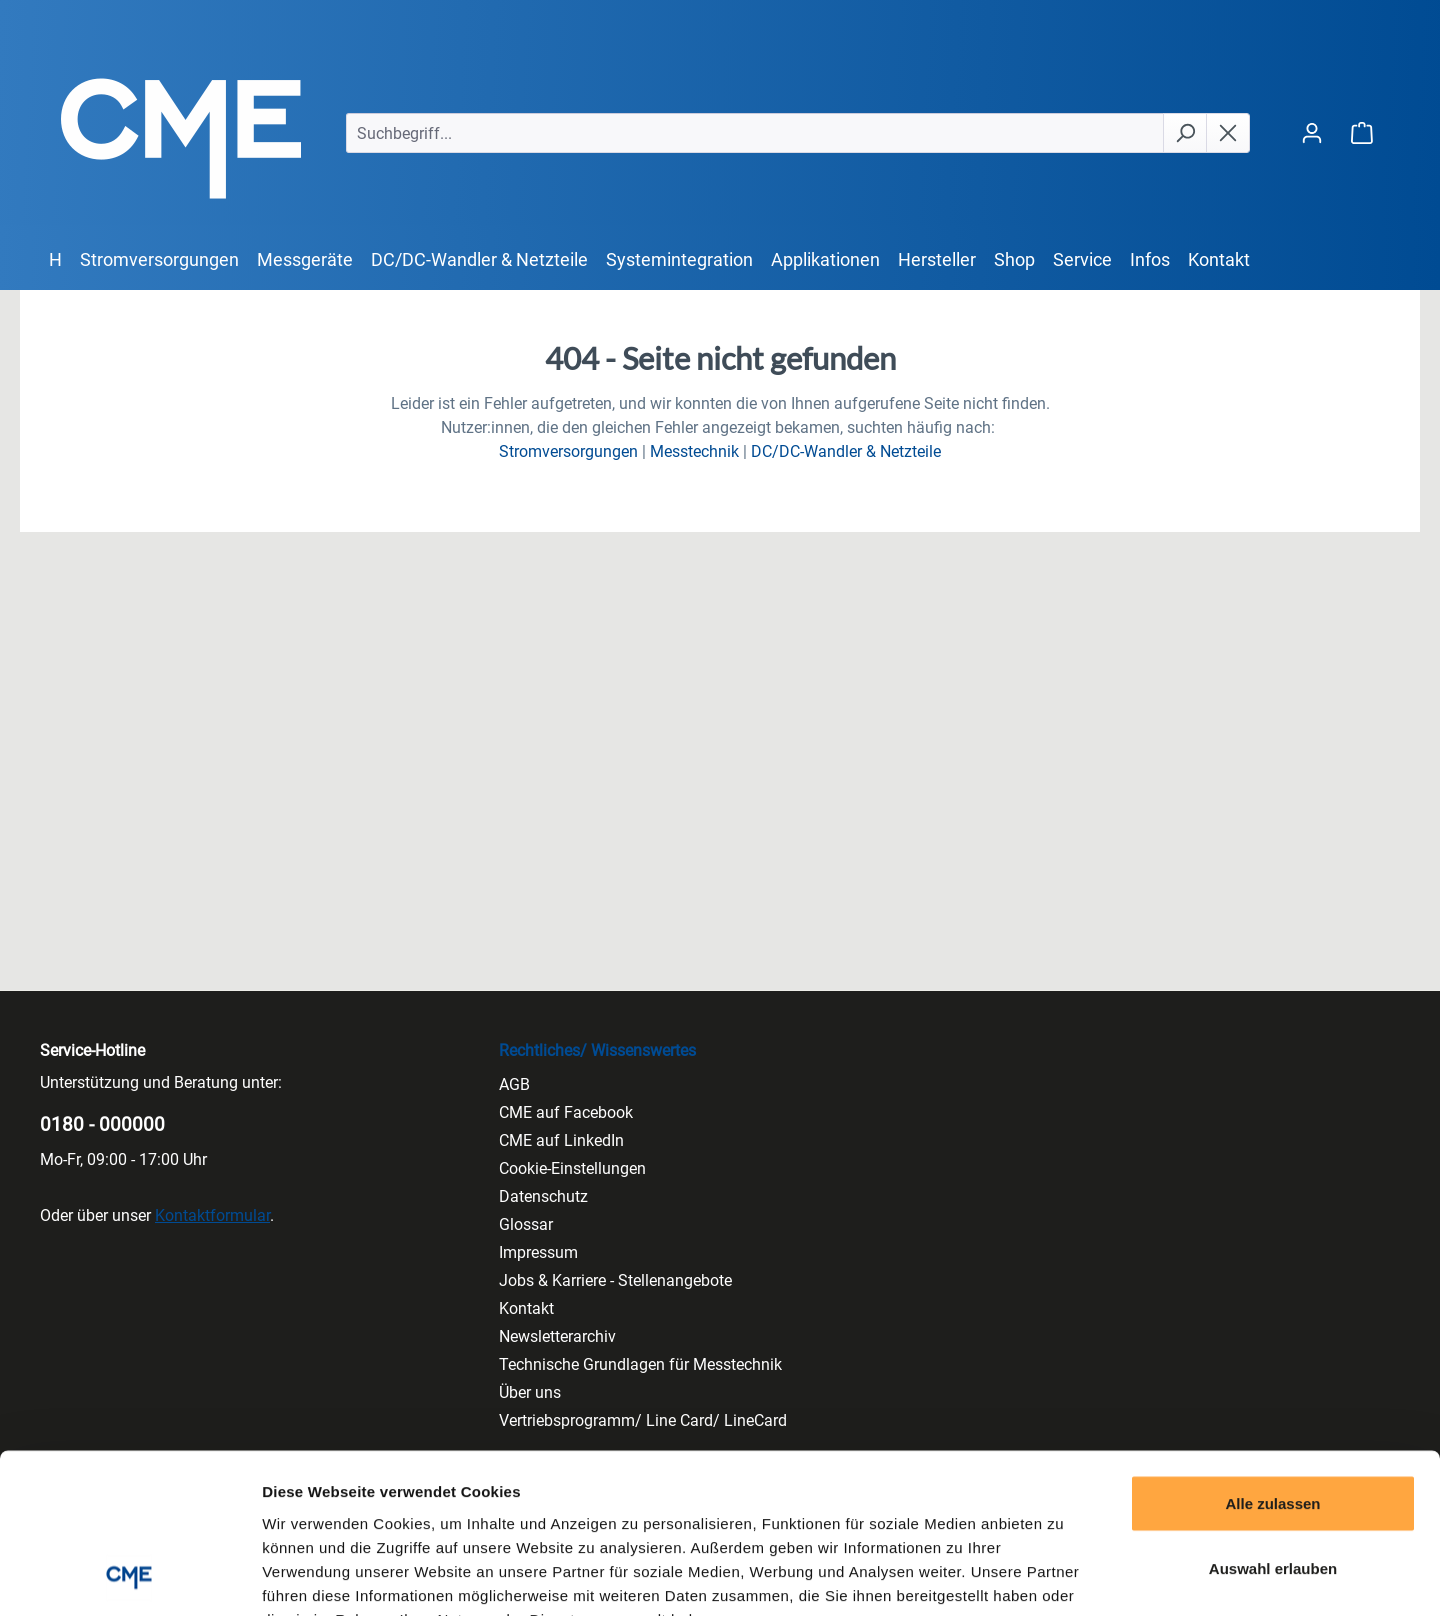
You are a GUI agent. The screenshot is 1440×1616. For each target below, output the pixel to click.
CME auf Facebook (566, 1112)
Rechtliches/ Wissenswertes (597, 1050)
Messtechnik (694, 451)
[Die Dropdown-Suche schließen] (1228, 133)
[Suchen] (1185, 133)
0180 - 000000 (102, 1124)
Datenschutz (543, 1196)
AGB (514, 1084)
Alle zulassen (1272, 1353)
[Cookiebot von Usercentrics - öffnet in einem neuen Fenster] (129, 1577)
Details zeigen (1063, 1576)
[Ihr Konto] (1312, 132)
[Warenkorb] (1362, 132)
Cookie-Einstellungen (572, 1168)
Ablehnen (1273, 1484)
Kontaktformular (212, 1215)
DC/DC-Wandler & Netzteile (846, 451)
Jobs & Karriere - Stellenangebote (615, 1280)
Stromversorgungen (568, 451)
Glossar (526, 1224)
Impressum (538, 1252)
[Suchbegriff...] (755, 133)
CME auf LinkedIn (561, 1140)
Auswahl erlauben (1273, 1419)
